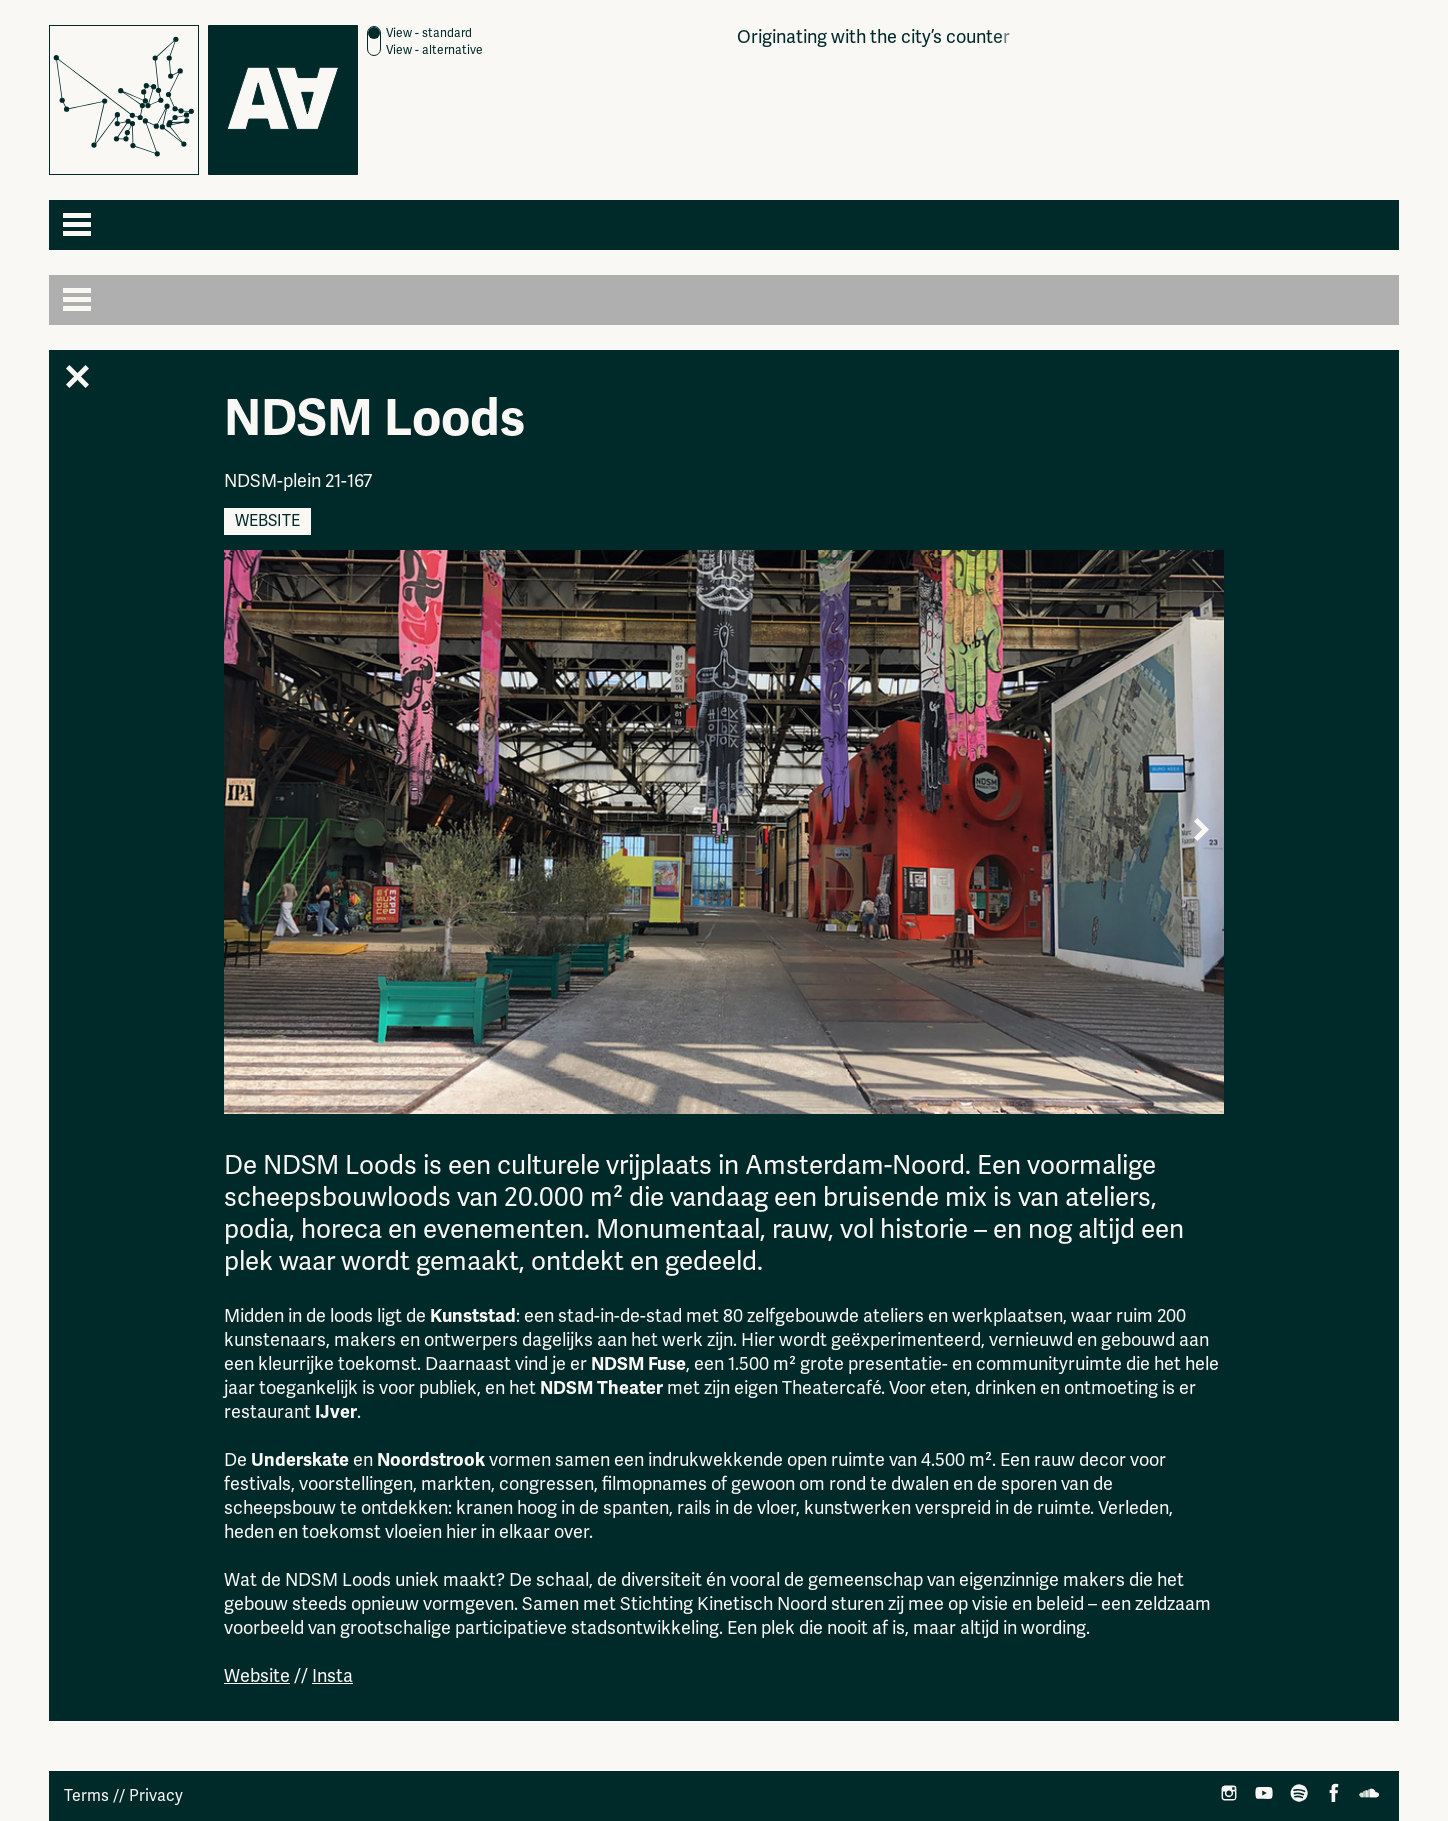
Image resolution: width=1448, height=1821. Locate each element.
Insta (332, 1676)
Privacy (156, 1796)
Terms (86, 1796)
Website (267, 521)
